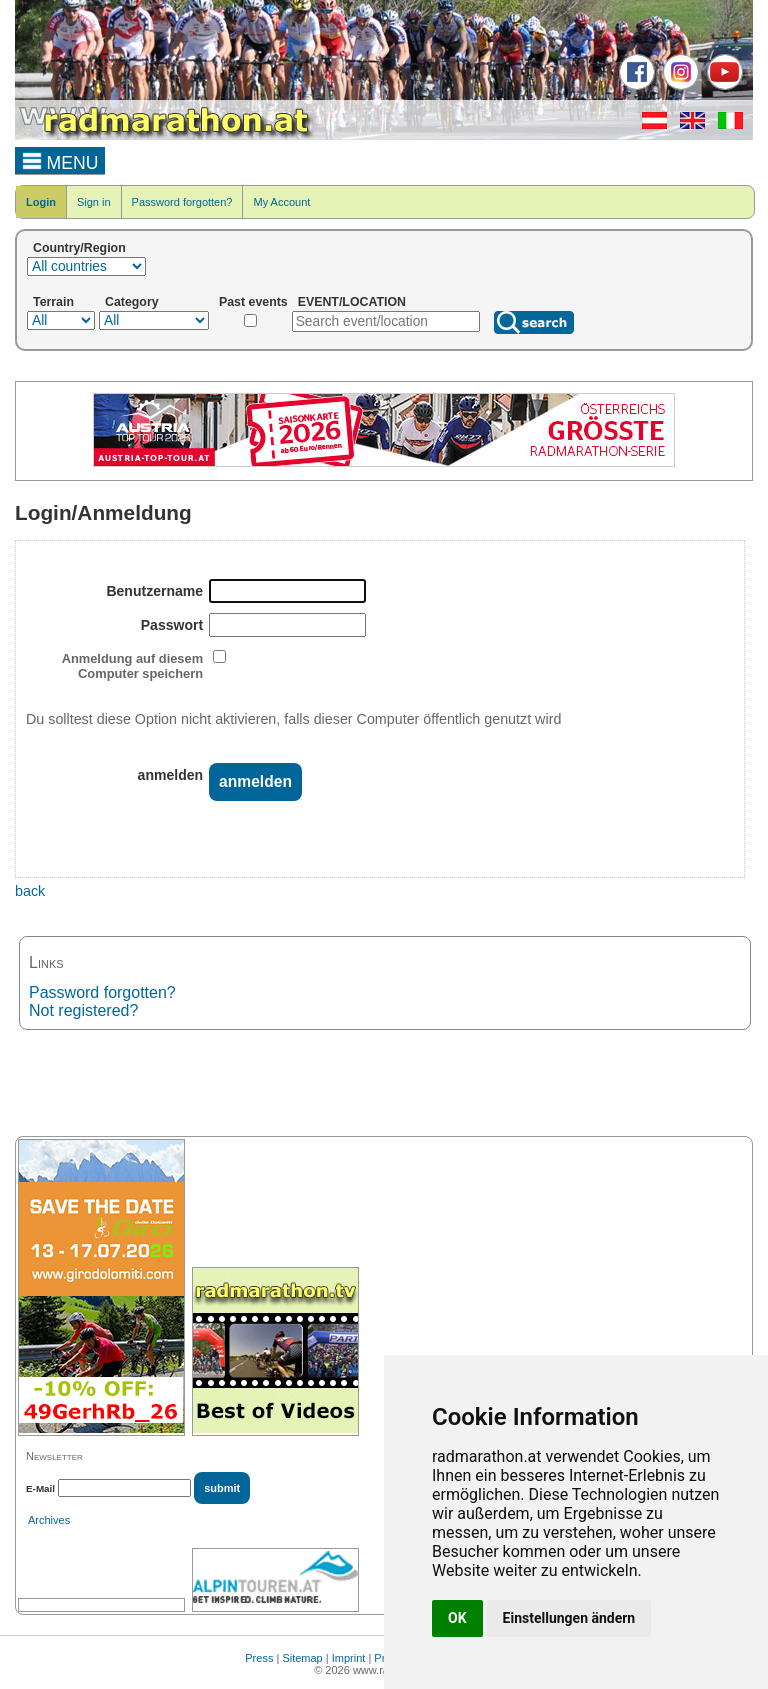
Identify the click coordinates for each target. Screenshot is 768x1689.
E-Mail (40, 1488)
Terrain (53, 302)
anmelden (171, 775)
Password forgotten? (182, 202)
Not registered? (83, 1010)
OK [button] (457, 1618)
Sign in (94, 202)
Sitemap (302, 1658)
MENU (60, 160)
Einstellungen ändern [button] (569, 1618)
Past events (253, 302)
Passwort (172, 625)
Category (132, 302)
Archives (49, 1520)
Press (259, 1658)
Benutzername (154, 591)
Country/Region (79, 248)
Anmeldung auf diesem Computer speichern (132, 666)
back (30, 891)
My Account (281, 202)
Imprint (349, 1658)
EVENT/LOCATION (352, 302)
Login (41, 202)
